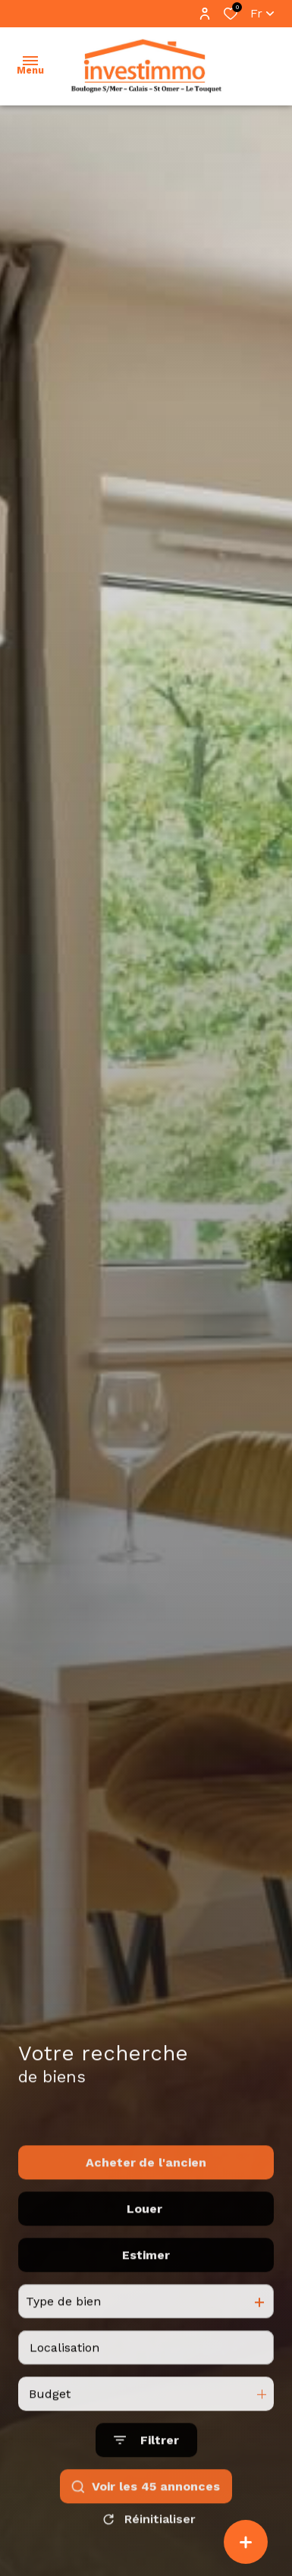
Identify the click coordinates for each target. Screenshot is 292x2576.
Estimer (146, 2299)
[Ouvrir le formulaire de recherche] (146, 2485)
